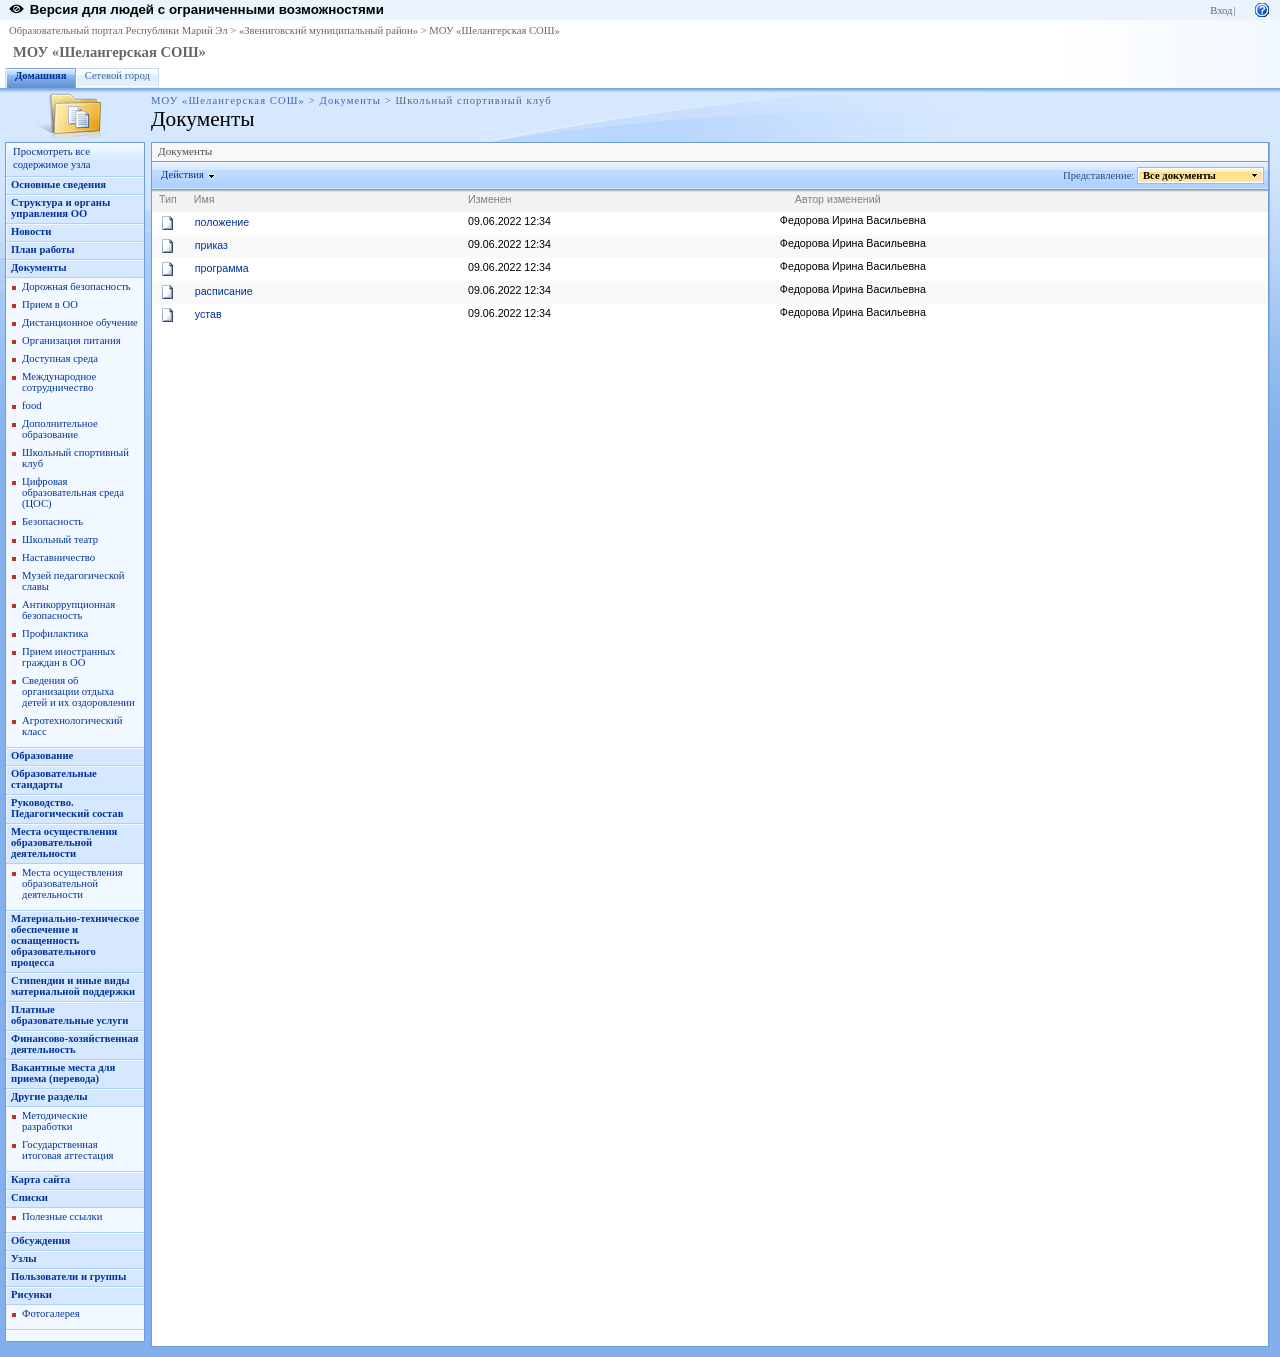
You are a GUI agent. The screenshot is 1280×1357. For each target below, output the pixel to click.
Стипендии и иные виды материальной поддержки (73, 986)
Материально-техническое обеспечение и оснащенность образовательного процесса (75, 940)
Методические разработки (54, 1121)
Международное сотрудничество (59, 382)
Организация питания (71, 340)
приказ (211, 245)
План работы (43, 249)
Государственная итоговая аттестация (67, 1150)
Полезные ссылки (62, 1216)
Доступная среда (60, 358)
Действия (183, 174)
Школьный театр (60, 539)
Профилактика (55, 633)
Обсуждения (40, 1240)
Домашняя (41, 75)
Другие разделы (49, 1096)
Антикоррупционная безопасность (68, 610)
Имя (204, 199)
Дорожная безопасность (76, 286)
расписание (224, 291)
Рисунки (31, 1294)
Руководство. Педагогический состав (67, 808)
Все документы (1180, 175)
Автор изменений (838, 199)
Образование (42, 755)
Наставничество (58, 557)
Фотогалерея (51, 1313)
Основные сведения (58, 184)
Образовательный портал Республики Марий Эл (118, 30)
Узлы (24, 1258)
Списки (29, 1197)
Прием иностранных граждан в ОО (68, 657)
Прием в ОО (50, 304)
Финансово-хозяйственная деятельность (75, 1044)
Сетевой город (117, 75)
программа (222, 268)
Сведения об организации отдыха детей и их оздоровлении (78, 691)
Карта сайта (40, 1179)
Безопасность (52, 521)
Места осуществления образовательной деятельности (64, 842)
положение (222, 222)
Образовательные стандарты (54, 779)
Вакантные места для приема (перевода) (63, 1073)
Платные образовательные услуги (69, 1015)
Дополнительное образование (60, 429)
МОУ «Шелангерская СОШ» (494, 30)
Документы (350, 100)
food (32, 405)
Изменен (490, 199)
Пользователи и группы (68, 1276)
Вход (1221, 10)
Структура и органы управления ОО (60, 208)
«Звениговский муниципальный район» (328, 30)
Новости (31, 231)
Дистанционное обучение (80, 322)
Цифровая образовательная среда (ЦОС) (73, 492)
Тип (168, 199)
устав (208, 314)
